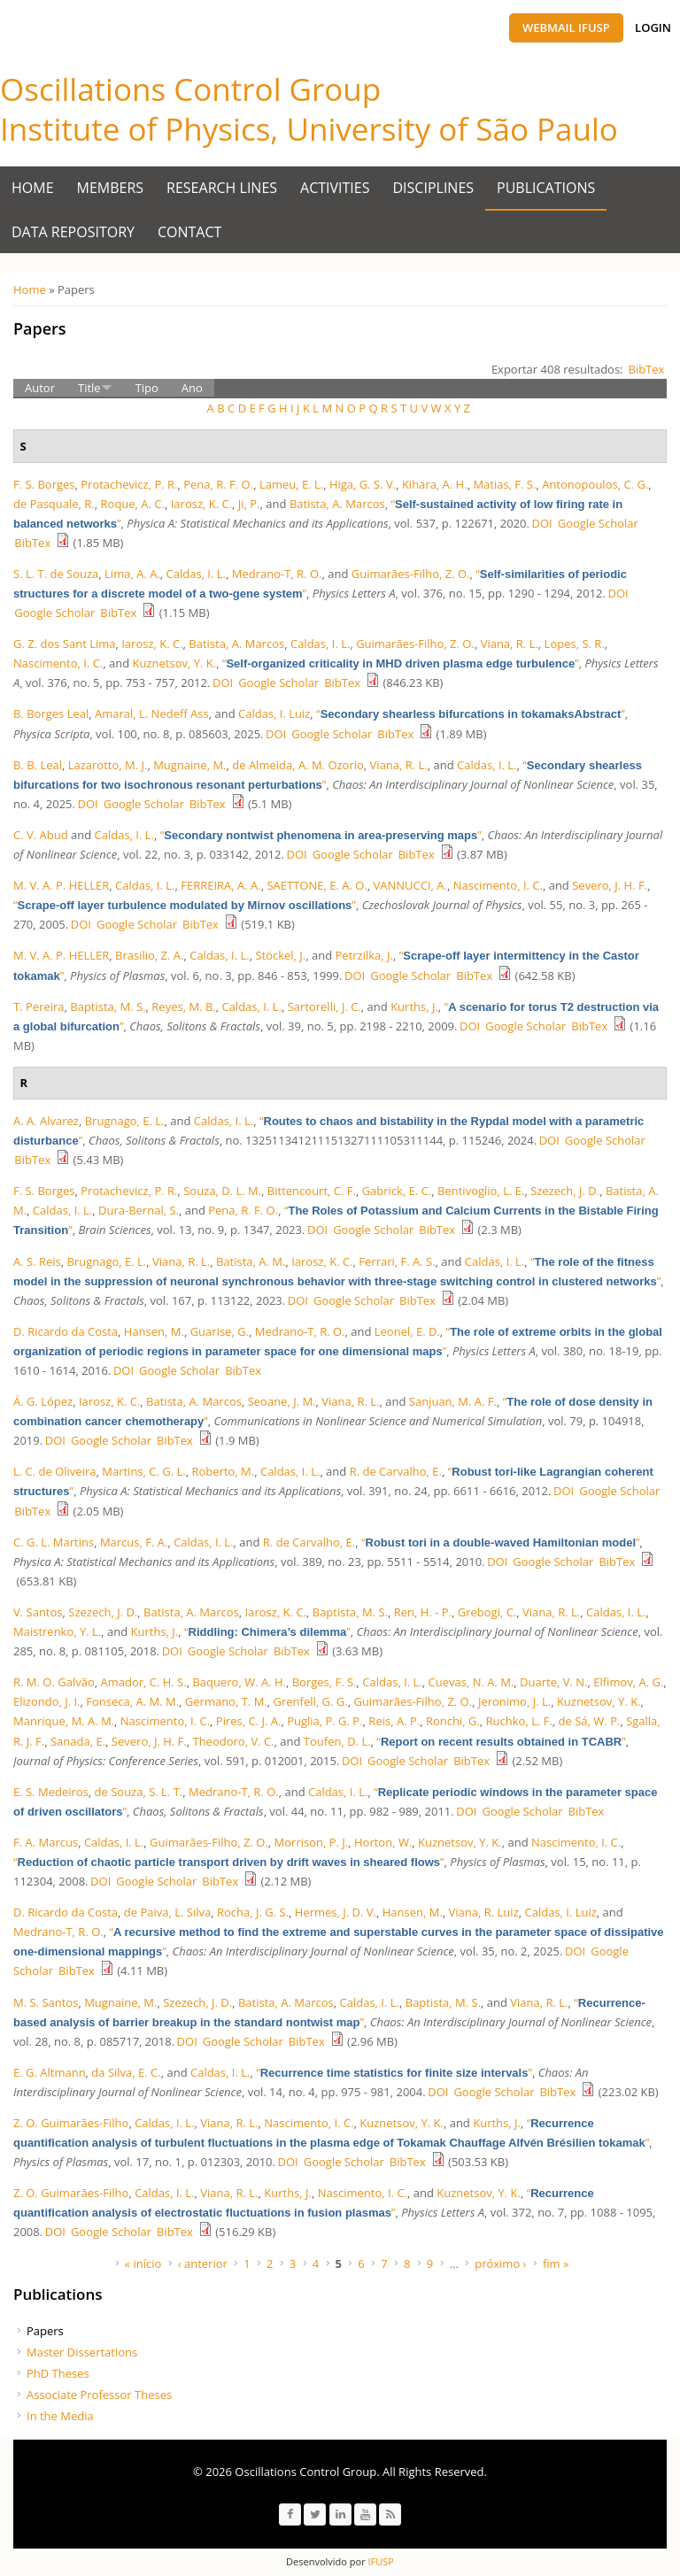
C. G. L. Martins (53, 1542)
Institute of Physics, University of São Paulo (309, 129)
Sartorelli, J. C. (324, 1006)
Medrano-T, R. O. (277, 574)
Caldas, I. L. (196, 574)
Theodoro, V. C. (233, 1741)
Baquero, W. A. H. (239, 1682)
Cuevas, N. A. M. (471, 1682)
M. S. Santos (45, 2002)
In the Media (60, 2416)
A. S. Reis (37, 1261)
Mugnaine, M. (189, 765)
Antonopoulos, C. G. (595, 484)
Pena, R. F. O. (218, 484)
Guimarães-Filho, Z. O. (411, 574)
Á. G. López (43, 1401)
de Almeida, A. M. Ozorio (298, 765)
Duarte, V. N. (553, 1682)
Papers (45, 2331)
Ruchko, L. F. (519, 1721)
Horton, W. (383, 1842)
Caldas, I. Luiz (274, 713)
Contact (189, 232)
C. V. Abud (40, 835)
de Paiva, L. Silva (167, 1912)
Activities (334, 187)
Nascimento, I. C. (58, 663)
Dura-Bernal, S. (138, 1210)
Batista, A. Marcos (337, 504)
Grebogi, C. (487, 1612)
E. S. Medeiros (51, 1792)
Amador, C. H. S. (143, 1682)
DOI (542, 523)
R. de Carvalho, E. (396, 1471)
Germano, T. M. (226, 1701)
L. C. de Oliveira (54, 1471)
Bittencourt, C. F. (311, 1191)
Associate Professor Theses (99, 2394)
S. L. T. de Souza (55, 574)
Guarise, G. (219, 1331)
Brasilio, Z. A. (149, 955)
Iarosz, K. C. (201, 504)
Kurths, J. (414, 1006)
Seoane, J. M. (282, 1401)
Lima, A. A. (132, 574)
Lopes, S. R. (575, 644)
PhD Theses (58, 2373)
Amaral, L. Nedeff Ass (152, 713)
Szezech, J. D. (564, 1191)
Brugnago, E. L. (125, 1121)
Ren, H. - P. (423, 1612)
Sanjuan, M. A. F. (453, 1401)
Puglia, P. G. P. (324, 1721)
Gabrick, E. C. (397, 1191)
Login (653, 27)
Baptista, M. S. (107, 1006)
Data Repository (73, 232)
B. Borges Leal (51, 713)
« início (143, 2263)
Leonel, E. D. (407, 1331)
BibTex (647, 369)
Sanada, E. (77, 1741)
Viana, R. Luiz (484, 1912)
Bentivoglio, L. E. (480, 1191)
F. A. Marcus (45, 1842)
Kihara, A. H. (435, 484)
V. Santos (38, 1612)
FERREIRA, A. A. (220, 885)
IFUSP (380, 2561)
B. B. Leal (37, 765)
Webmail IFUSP (566, 27)
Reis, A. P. (394, 1721)
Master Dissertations (82, 2352)
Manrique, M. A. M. (63, 1721)
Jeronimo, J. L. (514, 1701)
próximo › (500, 2263)
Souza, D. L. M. (222, 1191)
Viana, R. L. (509, 644)
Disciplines (434, 187)
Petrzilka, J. (364, 955)
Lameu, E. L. (291, 484)
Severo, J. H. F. (609, 885)
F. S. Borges (44, 484)
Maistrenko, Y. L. (57, 1631)
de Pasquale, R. (54, 504)
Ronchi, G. (453, 1721)
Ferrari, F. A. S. (397, 1261)
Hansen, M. (154, 1331)
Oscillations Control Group (190, 89)
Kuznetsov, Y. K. (175, 663)
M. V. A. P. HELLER (61, 885)
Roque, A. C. (133, 504)
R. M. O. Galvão (54, 1682)
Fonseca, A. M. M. (132, 1701)
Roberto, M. (222, 1471)
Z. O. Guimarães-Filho (70, 2123)
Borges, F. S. (324, 1682)
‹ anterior (203, 2263)
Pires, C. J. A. (249, 1721)
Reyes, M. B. (183, 1006)
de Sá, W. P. (590, 1721)
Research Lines (221, 187)
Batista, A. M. (250, 1261)
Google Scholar (598, 523)
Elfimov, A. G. (628, 1682)
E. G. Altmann (49, 2072)
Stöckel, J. (280, 955)
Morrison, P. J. (311, 1842)
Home (33, 187)
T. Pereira (39, 1006)
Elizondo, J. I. (47, 1701)
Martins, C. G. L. (143, 1471)
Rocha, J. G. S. (253, 1912)
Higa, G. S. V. (362, 484)
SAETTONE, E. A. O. (317, 885)
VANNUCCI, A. (410, 885)
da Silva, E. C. (125, 2072)
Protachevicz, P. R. (129, 484)
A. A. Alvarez (46, 1121)
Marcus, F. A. (134, 1542)
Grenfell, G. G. (311, 1701)
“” (400, 663)
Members (110, 187)
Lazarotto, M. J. (108, 765)
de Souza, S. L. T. (139, 1792)
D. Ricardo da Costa (65, 1331)
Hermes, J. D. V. (335, 1912)
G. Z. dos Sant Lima (64, 644)
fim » (556, 2263)
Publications (546, 187)
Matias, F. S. (504, 484)
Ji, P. (249, 504)
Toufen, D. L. (337, 1741)
